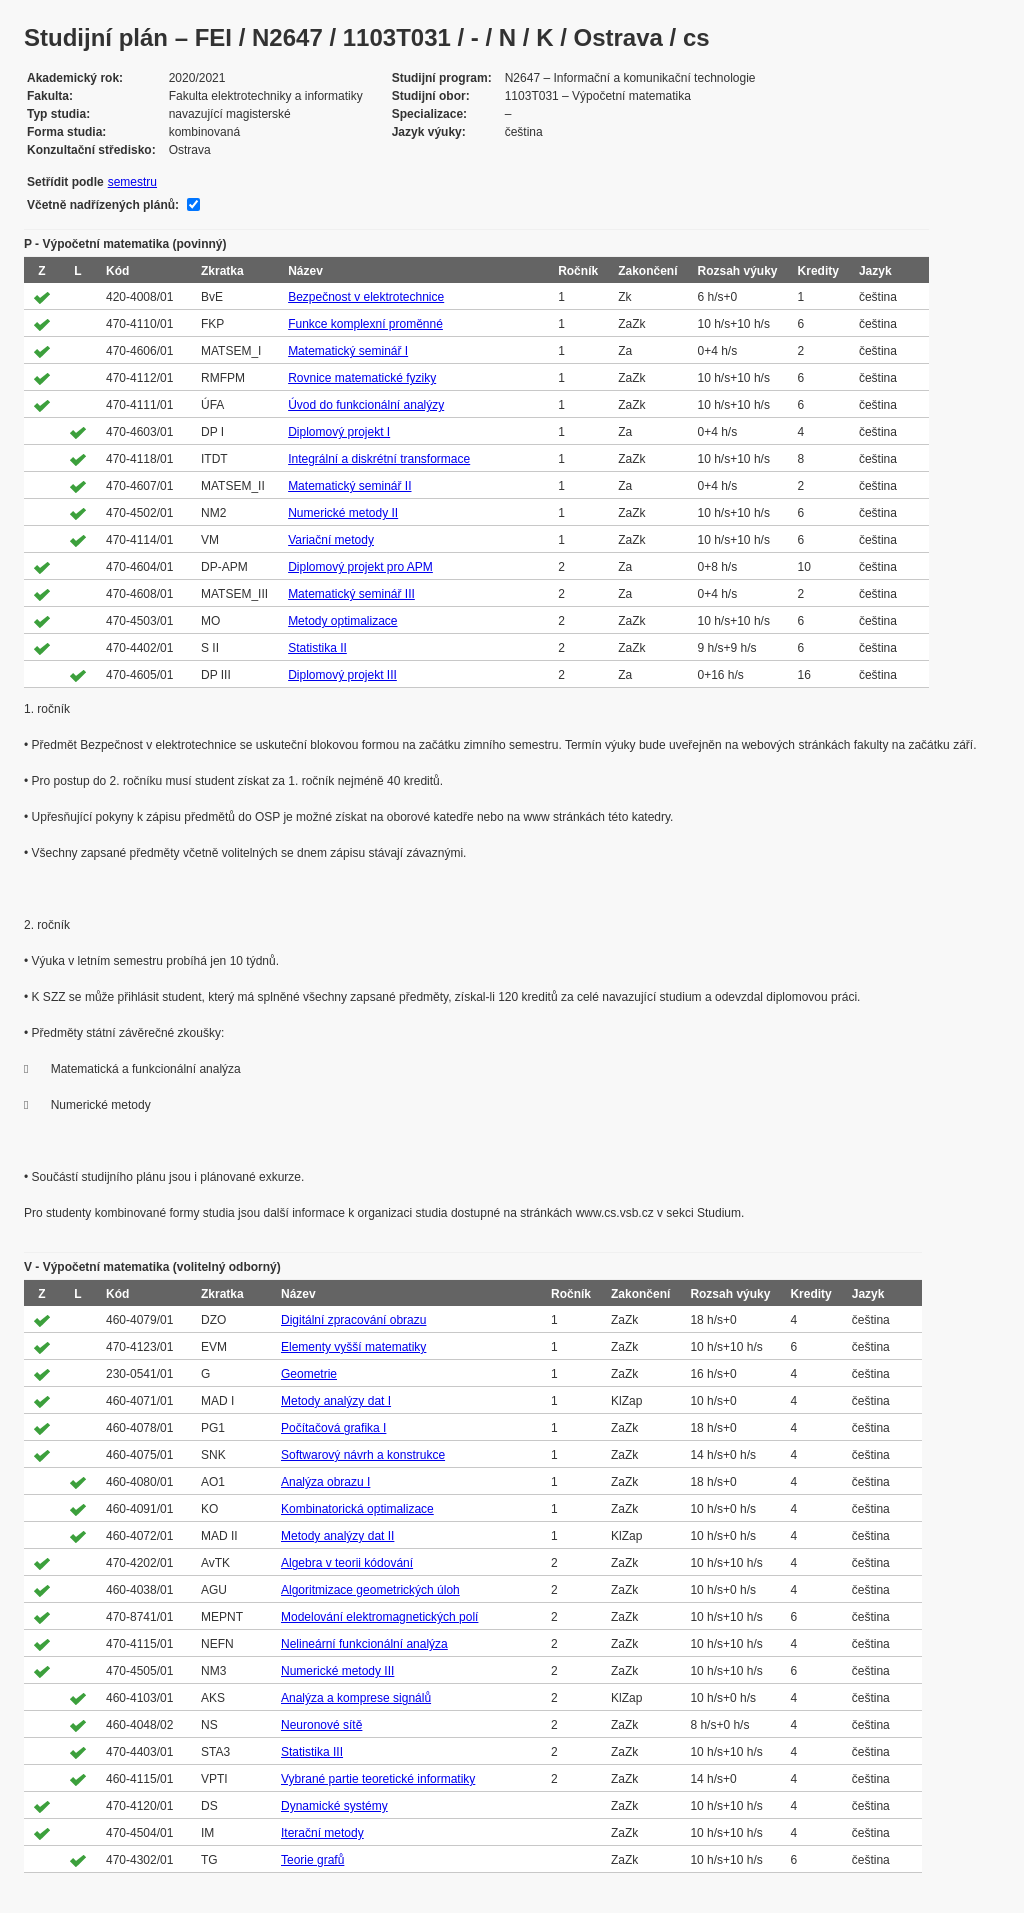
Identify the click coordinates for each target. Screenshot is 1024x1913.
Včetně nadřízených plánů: (103, 205)
